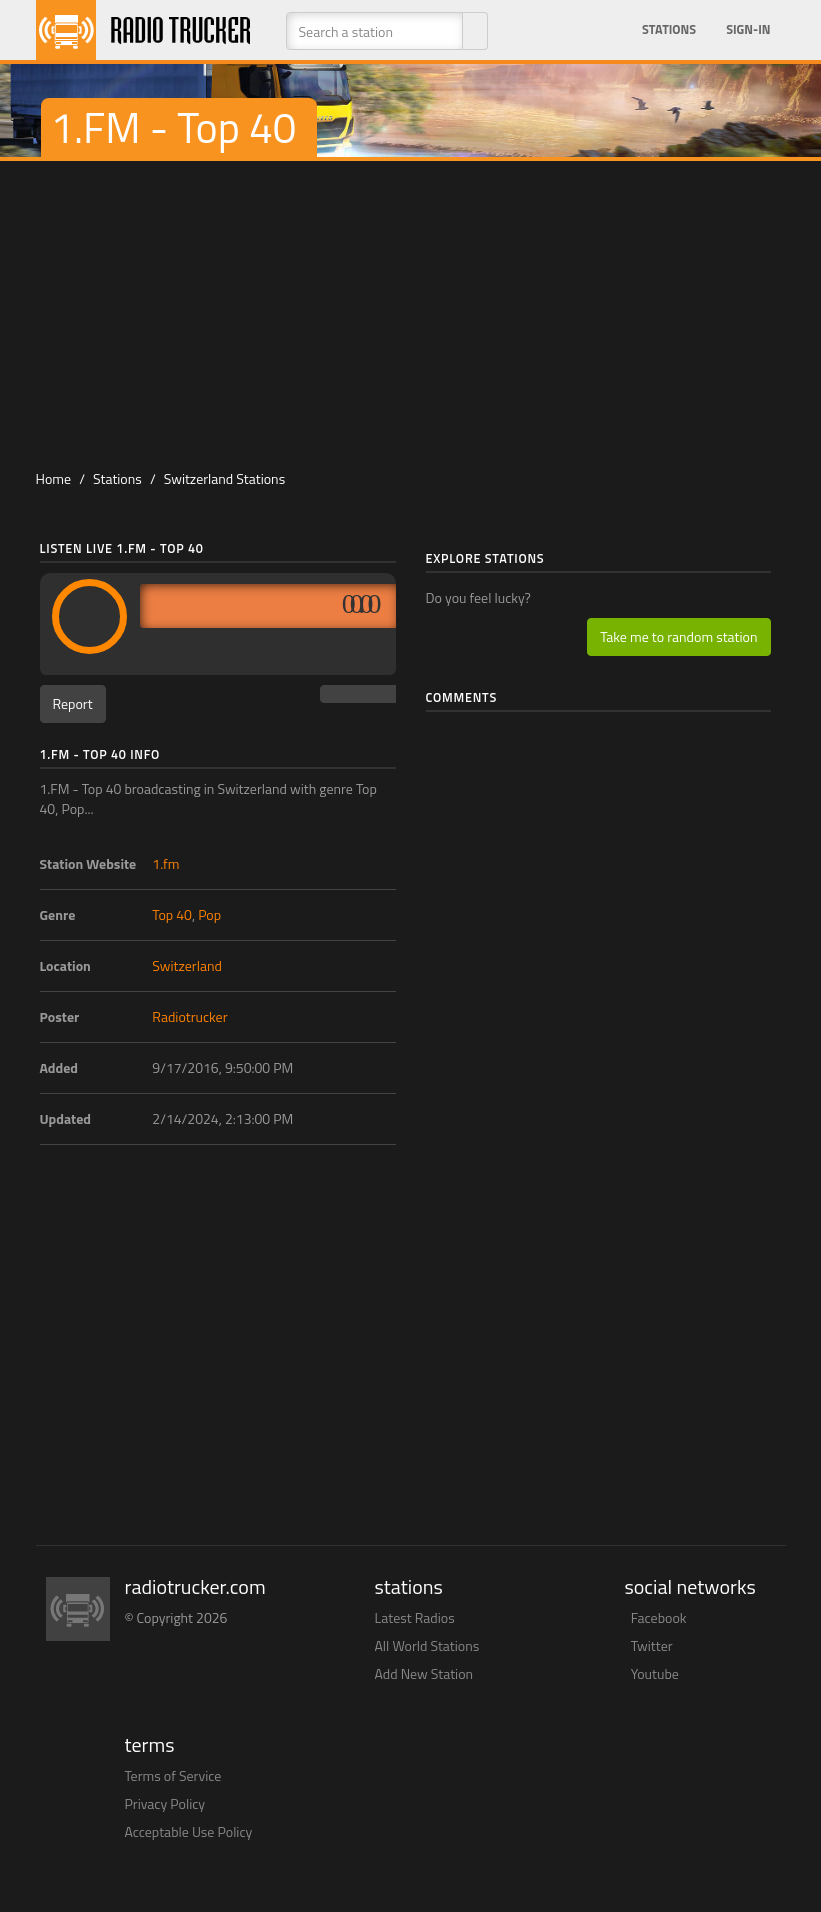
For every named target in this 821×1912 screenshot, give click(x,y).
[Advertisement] (420, 311)
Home (54, 478)
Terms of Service (173, 1775)
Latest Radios (415, 1617)
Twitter (652, 1645)
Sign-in (748, 29)
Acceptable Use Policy (189, 1831)
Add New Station (424, 1673)
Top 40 (172, 914)
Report (73, 703)
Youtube (655, 1673)
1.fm (165, 863)
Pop (209, 914)
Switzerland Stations (224, 478)
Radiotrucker (189, 1016)
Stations (669, 29)
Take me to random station (678, 636)
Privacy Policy (165, 1803)
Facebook (659, 1617)
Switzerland (187, 965)
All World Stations (427, 1645)
